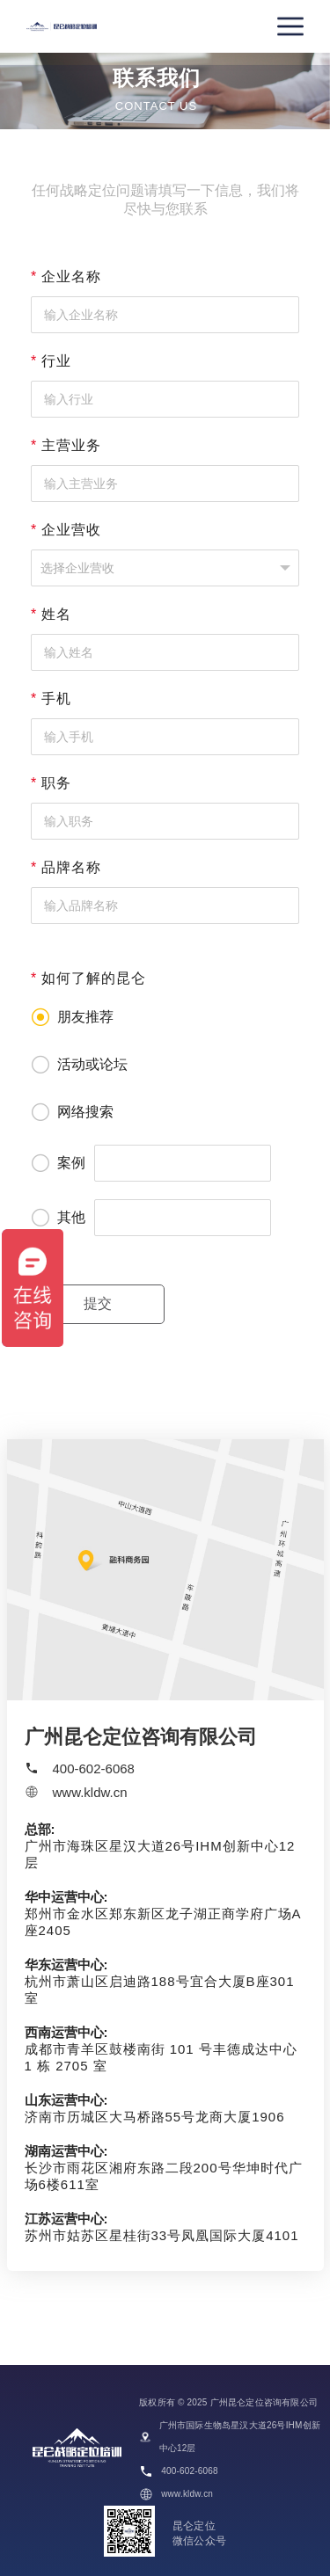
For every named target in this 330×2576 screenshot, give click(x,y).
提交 (98, 1303)
